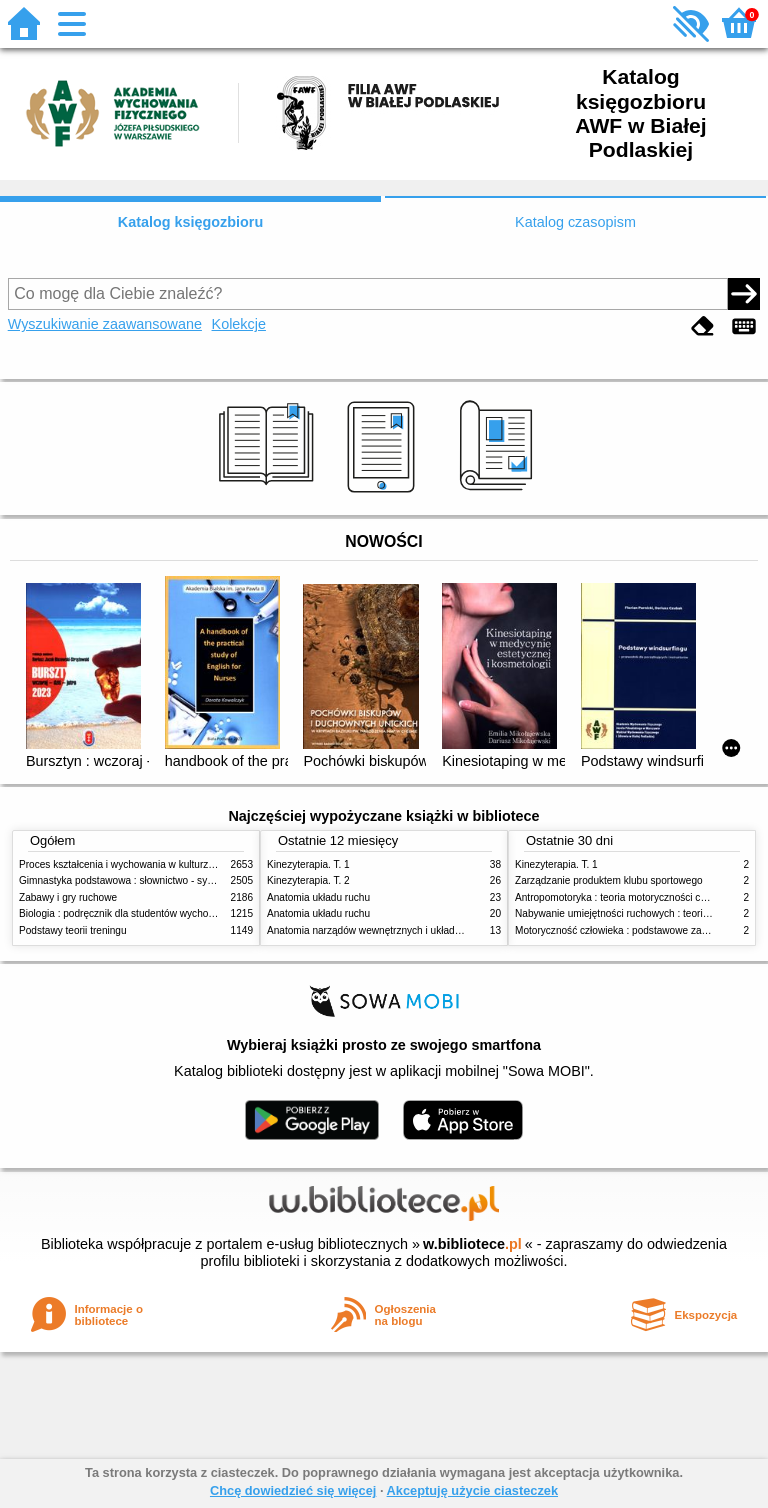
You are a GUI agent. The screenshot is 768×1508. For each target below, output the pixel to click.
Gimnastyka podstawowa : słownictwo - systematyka (136, 880)
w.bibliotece (472, 1244)
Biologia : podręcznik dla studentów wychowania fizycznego (152, 913)
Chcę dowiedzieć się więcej (293, 1490)
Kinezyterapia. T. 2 (308, 880)
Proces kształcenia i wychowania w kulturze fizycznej (137, 864)
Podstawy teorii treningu (73, 930)
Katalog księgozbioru (191, 222)
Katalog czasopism (575, 222)
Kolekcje (239, 324)
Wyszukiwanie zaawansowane (105, 324)
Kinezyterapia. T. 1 (308, 864)
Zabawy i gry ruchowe (68, 897)
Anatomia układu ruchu (318, 897)
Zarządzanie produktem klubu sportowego (609, 880)
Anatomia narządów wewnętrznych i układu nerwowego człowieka (414, 930)
